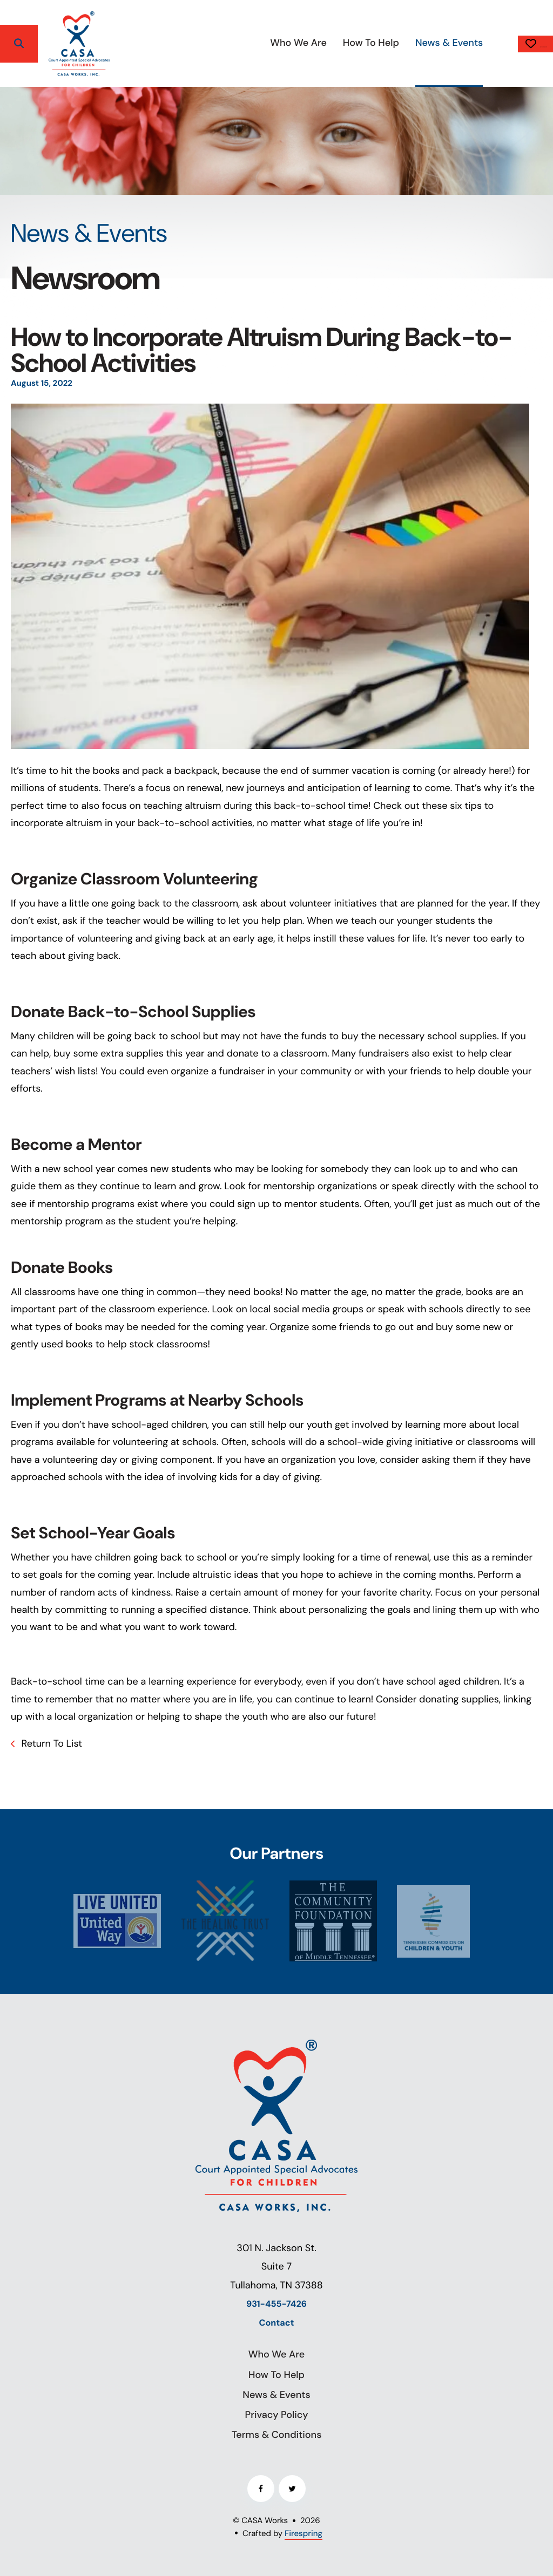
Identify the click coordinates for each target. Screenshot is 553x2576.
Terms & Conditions (277, 2434)
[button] (19, 44)
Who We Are (237, 42)
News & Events (387, 42)
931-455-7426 (276, 2304)
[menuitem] (237, 43)
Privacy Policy (276, 2414)
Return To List (50, 1743)
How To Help (309, 42)
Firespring (303, 2533)
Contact (276, 2323)
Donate (505, 43)
